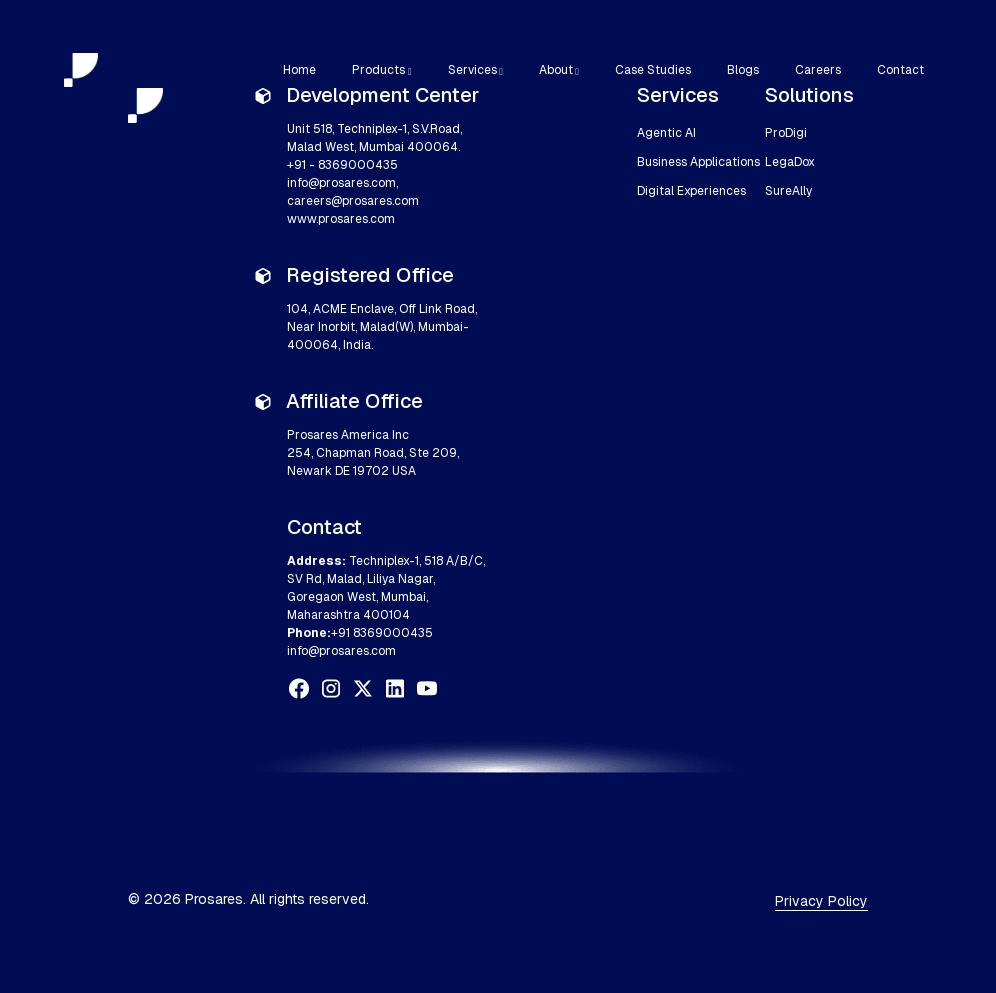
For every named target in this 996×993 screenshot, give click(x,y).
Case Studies (653, 70)
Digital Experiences (691, 191)
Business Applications (698, 162)
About (556, 70)
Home (299, 70)
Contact (900, 70)
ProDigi (786, 133)
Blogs (743, 70)
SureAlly (788, 191)
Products (378, 70)
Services (472, 70)
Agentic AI (666, 133)
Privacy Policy (821, 901)
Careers (818, 70)
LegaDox (790, 162)
